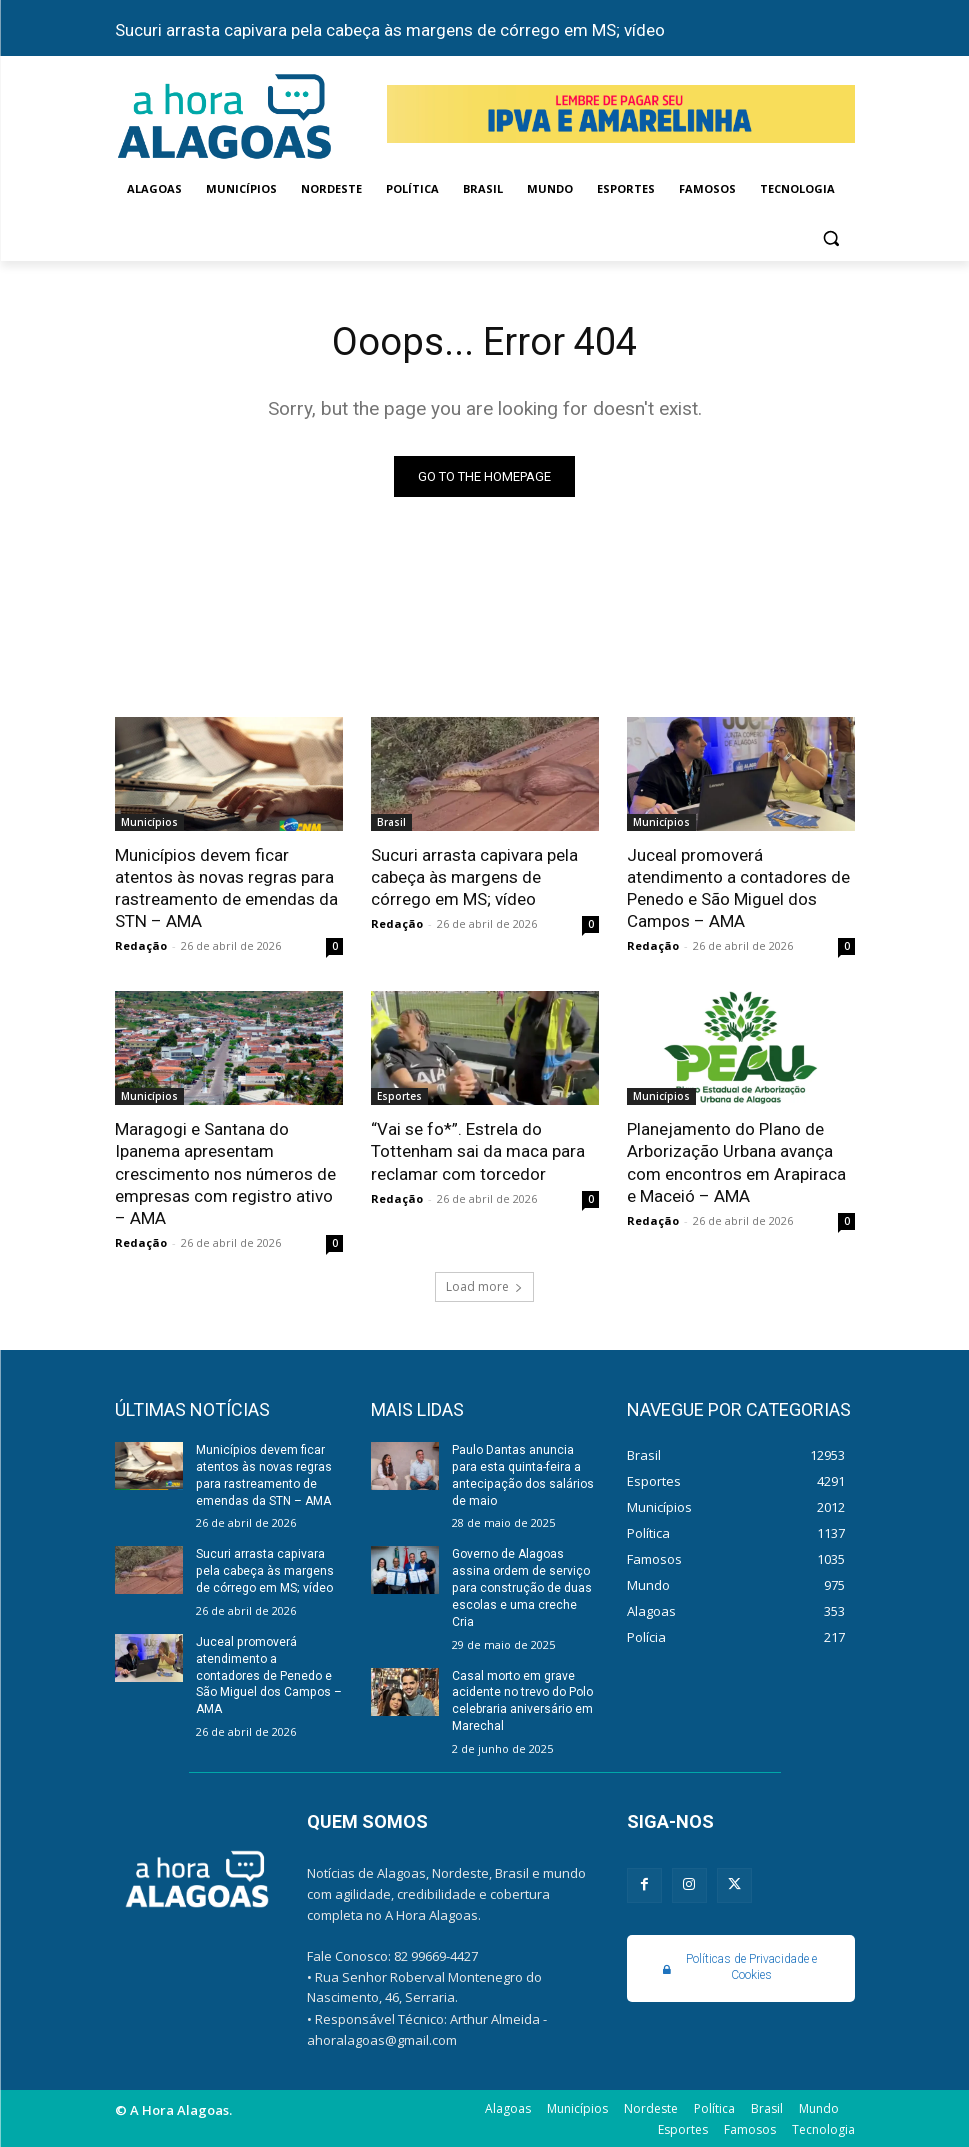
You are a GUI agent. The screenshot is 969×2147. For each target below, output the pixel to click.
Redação (141, 945)
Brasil (391, 822)
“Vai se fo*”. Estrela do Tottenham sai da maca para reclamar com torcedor (478, 1151)
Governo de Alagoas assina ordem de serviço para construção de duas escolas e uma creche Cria (521, 1587)
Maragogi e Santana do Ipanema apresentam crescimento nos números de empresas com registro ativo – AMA (225, 1173)
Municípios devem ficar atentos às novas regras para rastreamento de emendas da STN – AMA (226, 888)
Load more (484, 1285)
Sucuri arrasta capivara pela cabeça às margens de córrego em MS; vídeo (390, 30)
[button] (831, 237)
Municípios (149, 822)
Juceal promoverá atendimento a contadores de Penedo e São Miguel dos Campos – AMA (738, 888)
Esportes (399, 1096)
